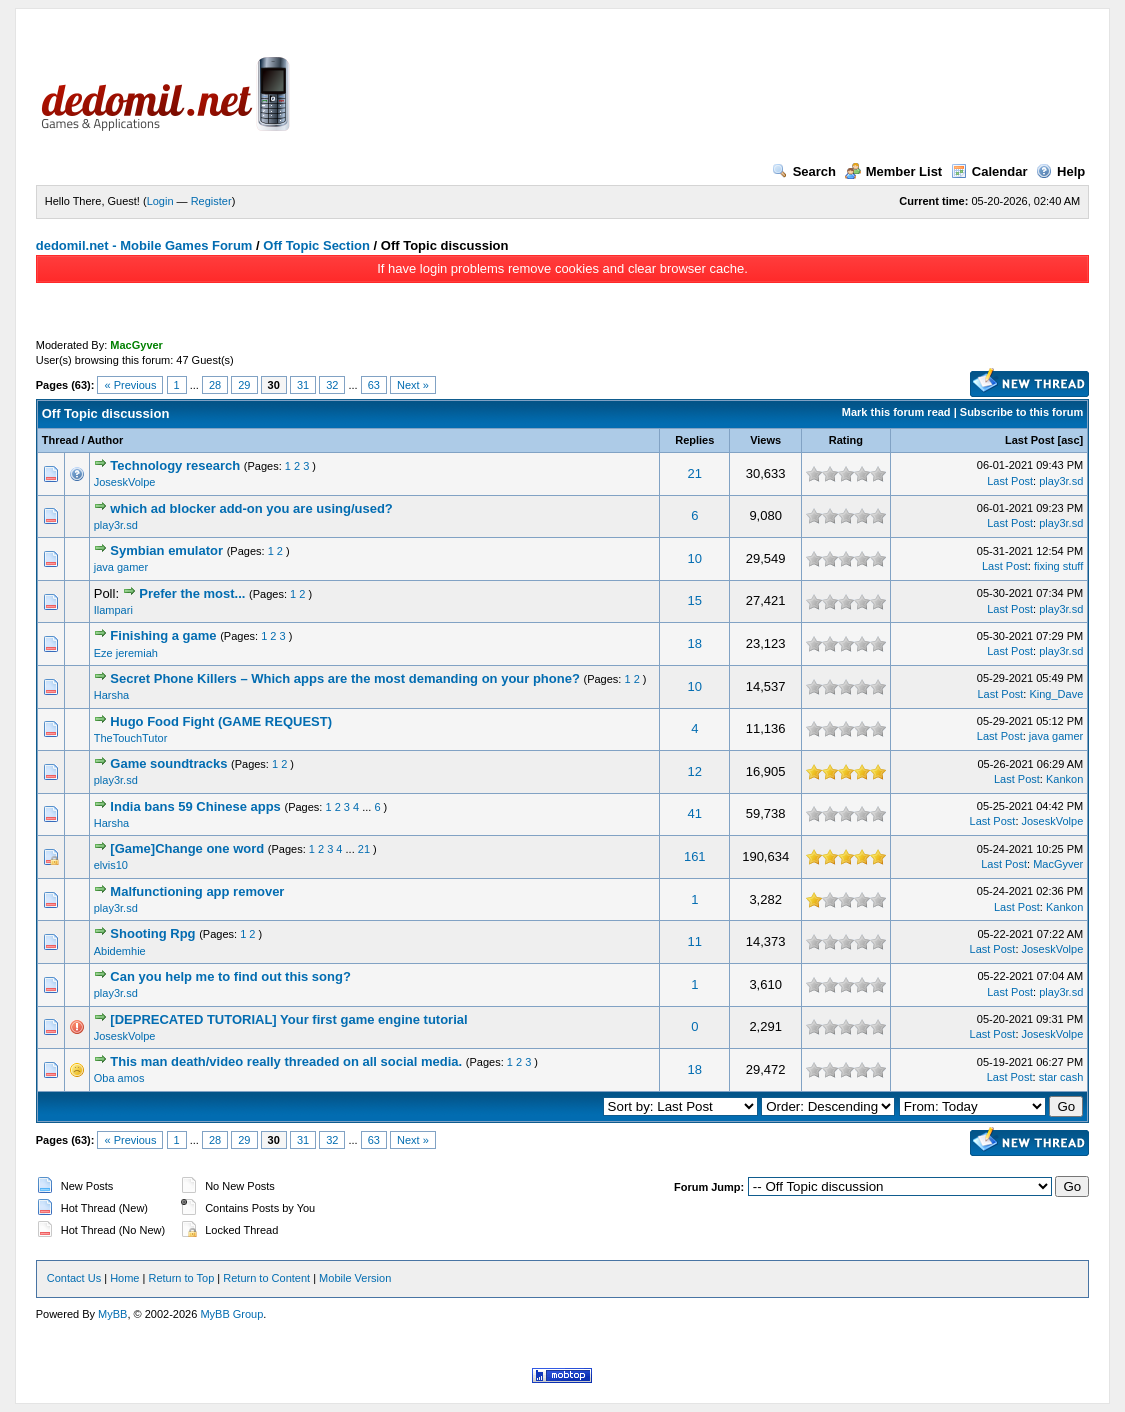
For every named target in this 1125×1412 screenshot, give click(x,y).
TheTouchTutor (131, 738)
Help (1060, 171)
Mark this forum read (896, 412)
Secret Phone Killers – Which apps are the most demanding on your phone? (345, 678)
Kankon (1064, 779)
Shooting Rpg (152, 933)
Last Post (1030, 440)
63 (374, 385)
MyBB (112, 1314)
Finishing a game (163, 635)
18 (695, 643)
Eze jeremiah (126, 653)
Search (804, 171)
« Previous (130, 385)
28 (215, 385)
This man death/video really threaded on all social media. (286, 1061)
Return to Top (181, 1278)
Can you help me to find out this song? (230, 976)
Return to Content (266, 1278)
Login (160, 201)
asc (1070, 440)
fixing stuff (1058, 566)
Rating (846, 440)
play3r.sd (1061, 481)
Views (765, 440)
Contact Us (74, 1278)
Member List (894, 171)
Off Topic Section (316, 245)
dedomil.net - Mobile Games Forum (144, 245)
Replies (694, 440)
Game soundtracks (168, 763)
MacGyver (1058, 864)
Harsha (111, 695)
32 (332, 385)
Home (124, 1278)
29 (244, 385)
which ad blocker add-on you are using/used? (251, 508)
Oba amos (119, 1078)
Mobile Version (355, 1278)
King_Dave (1056, 694)
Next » (413, 385)
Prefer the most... (192, 593)
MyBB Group (231, 1314)
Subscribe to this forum (1021, 412)
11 (695, 941)
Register (211, 201)
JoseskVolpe (125, 482)
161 (695, 856)
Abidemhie (120, 951)
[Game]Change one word (187, 848)
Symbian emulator (166, 550)
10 (695, 558)
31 (303, 385)
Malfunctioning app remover (197, 891)
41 (695, 813)
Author (105, 440)
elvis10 (111, 865)
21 (695, 473)
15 (695, 600)
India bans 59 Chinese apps (195, 806)
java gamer (121, 567)
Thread (60, 440)
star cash (1061, 1077)
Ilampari (113, 610)
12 (695, 771)
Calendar (989, 171)
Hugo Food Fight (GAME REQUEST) (221, 721)
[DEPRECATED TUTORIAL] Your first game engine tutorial (288, 1019)
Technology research (175, 465)
